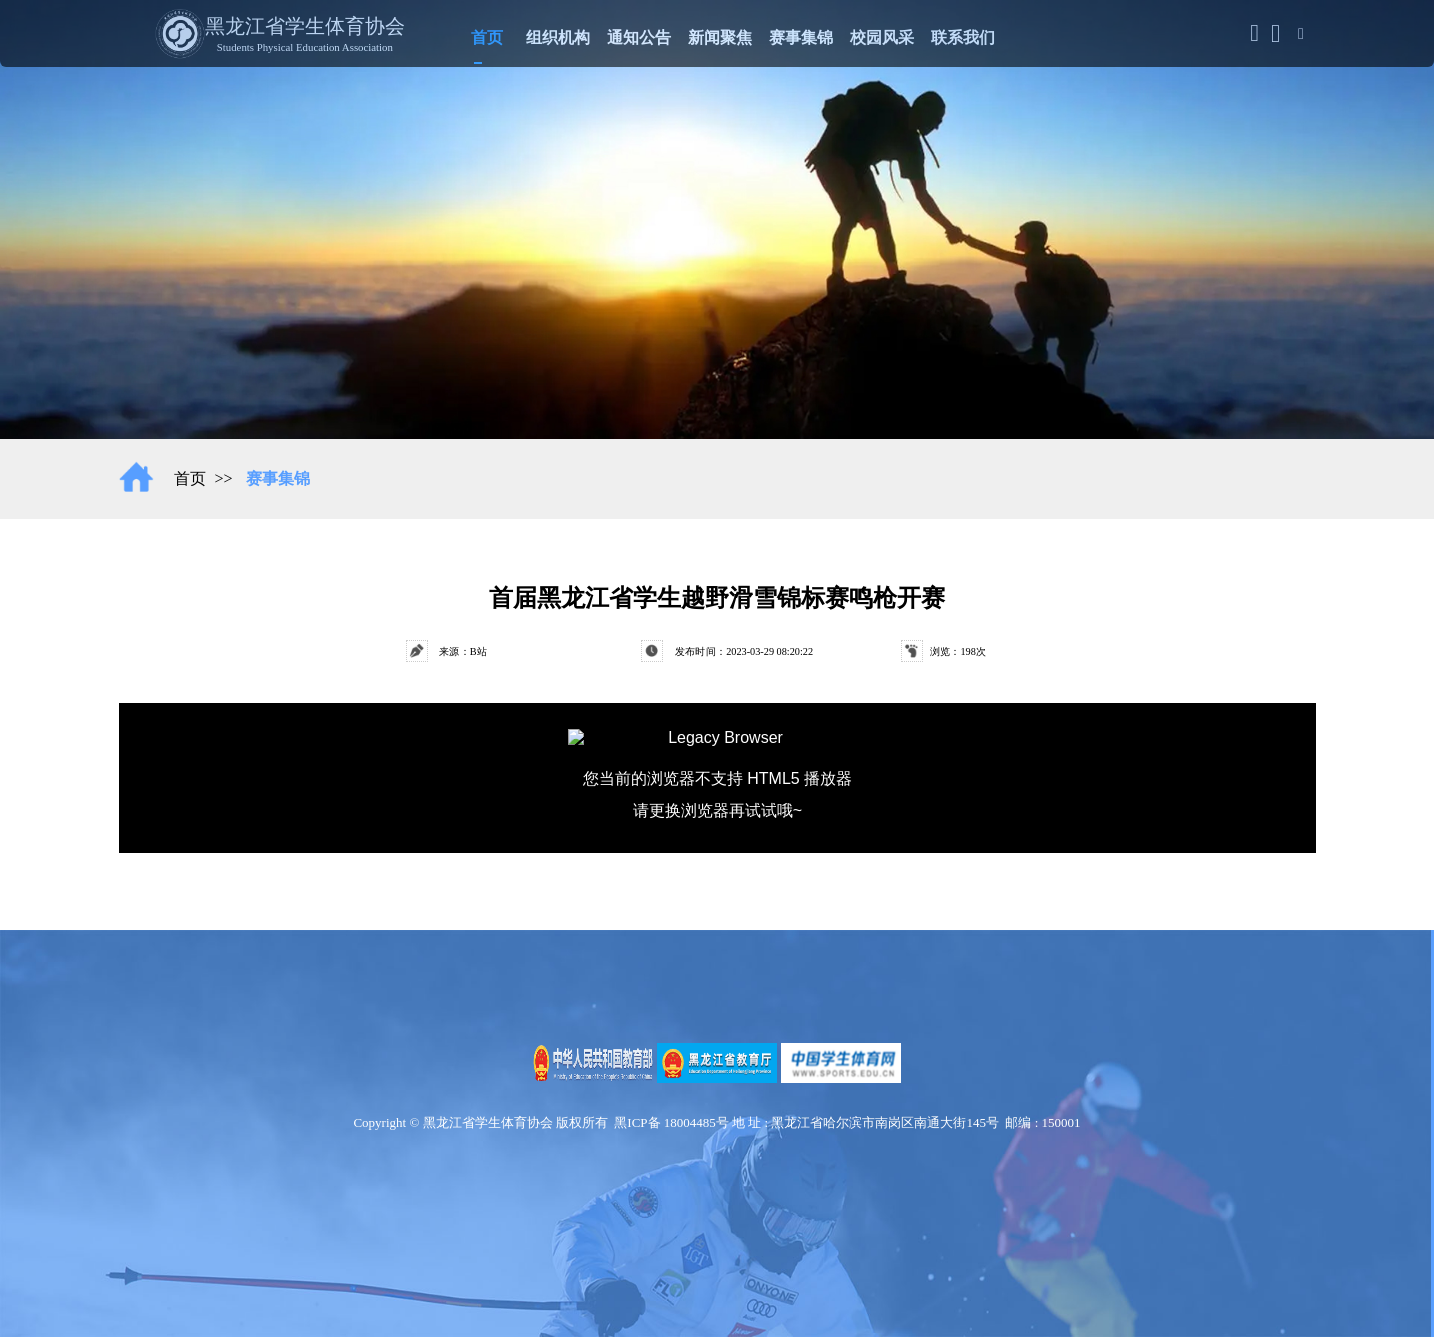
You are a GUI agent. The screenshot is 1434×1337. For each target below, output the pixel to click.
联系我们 (963, 35)
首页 (487, 34)
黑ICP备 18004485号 (671, 1122)
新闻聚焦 (720, 35)
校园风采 (882, 35)
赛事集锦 (801, 35)
